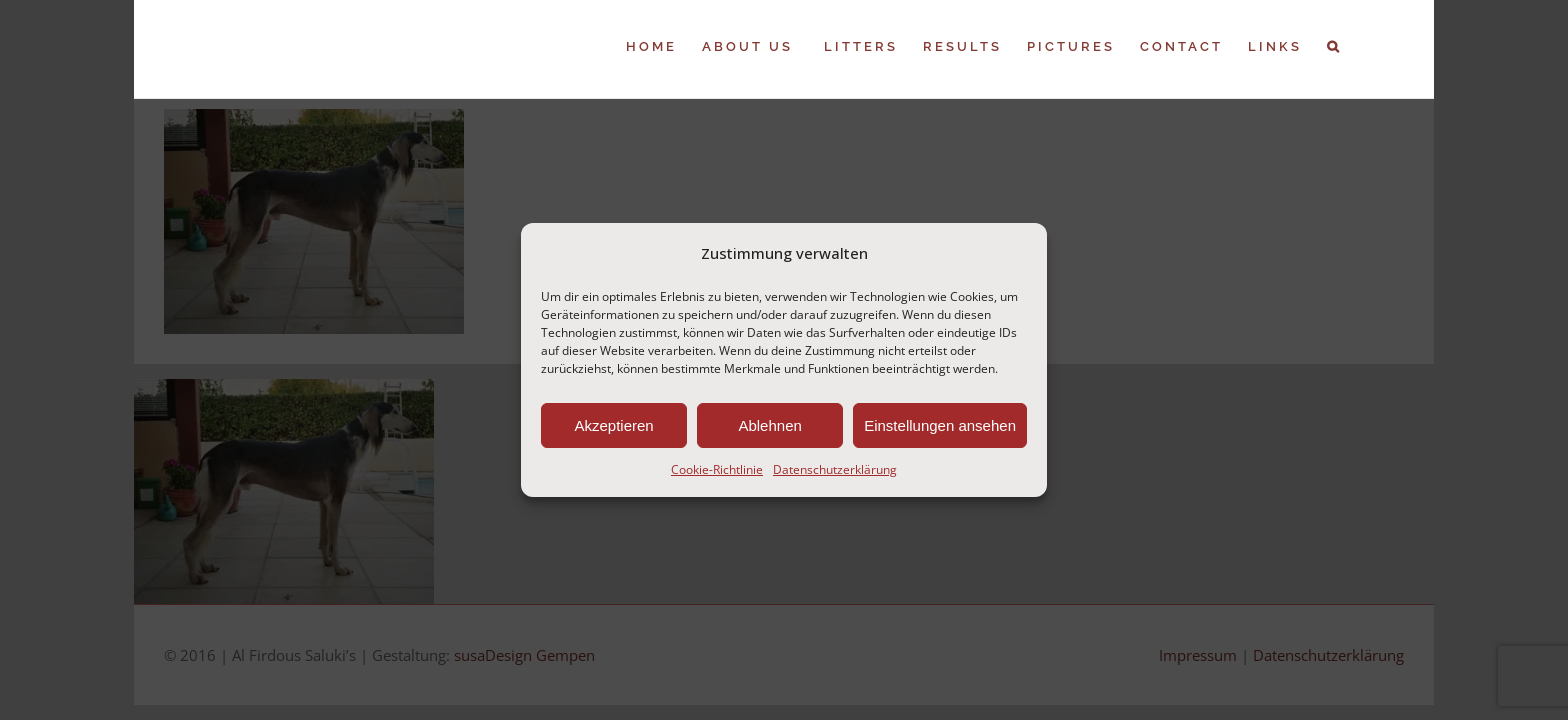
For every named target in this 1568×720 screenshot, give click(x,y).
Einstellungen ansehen (940, 425)
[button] (1359, 46)
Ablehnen (769, 425)
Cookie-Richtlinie (717, 469)
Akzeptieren (613, 425)
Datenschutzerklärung (835, 469)
